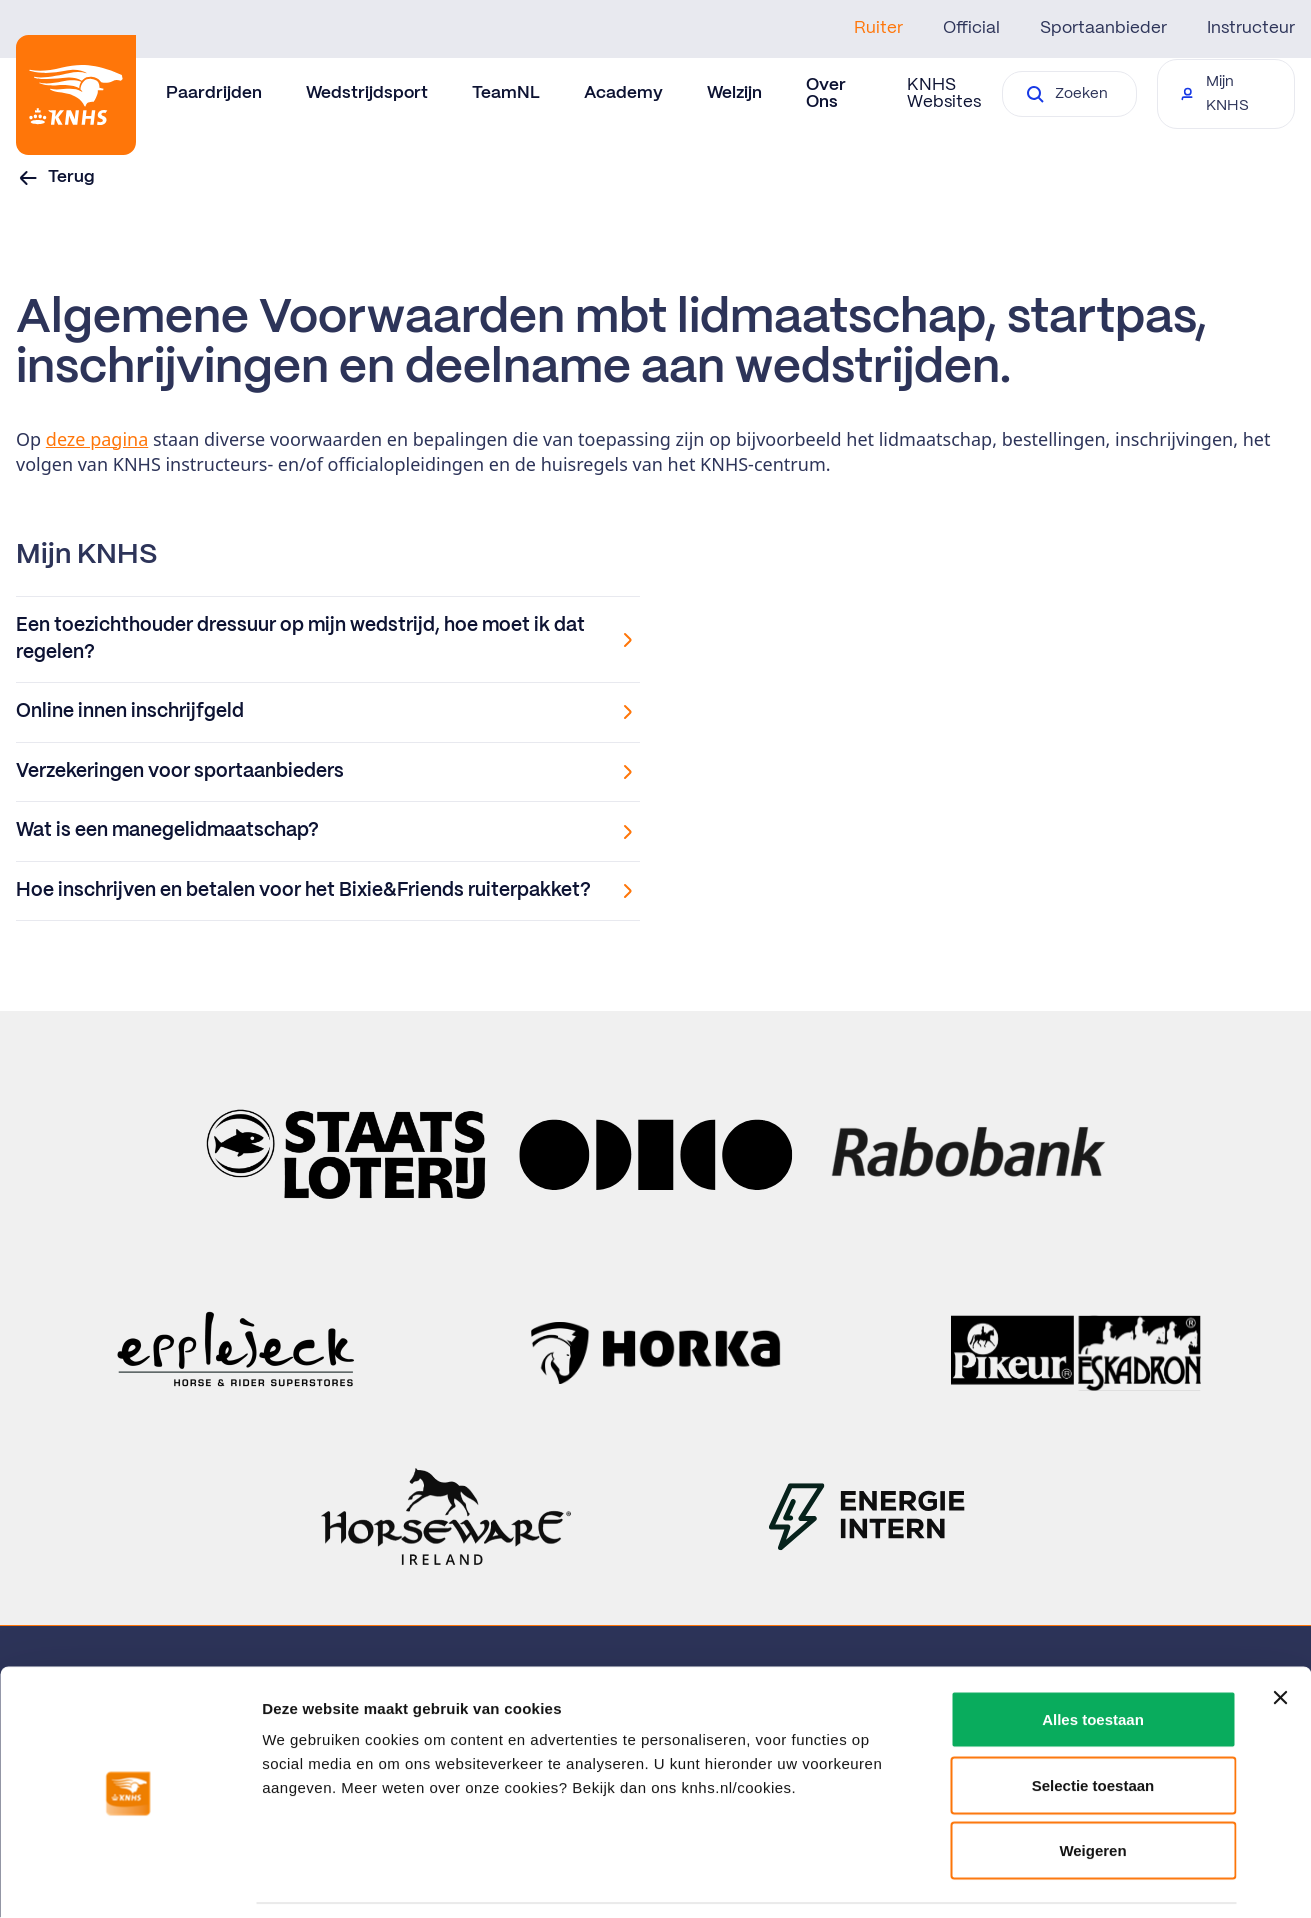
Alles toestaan (1093, 1655)
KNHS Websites (944, 93)
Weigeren (1092, 1786)
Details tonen (1080, 1878)
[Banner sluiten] (1280, 1634)
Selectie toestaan (1093, 1721)
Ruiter (878, 28)
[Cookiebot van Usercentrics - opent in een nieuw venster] (129, 1879)
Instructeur (1251, 28)
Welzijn (734, 93)
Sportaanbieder (1103, 28)
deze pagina (97, 439)
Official (971, 28)
